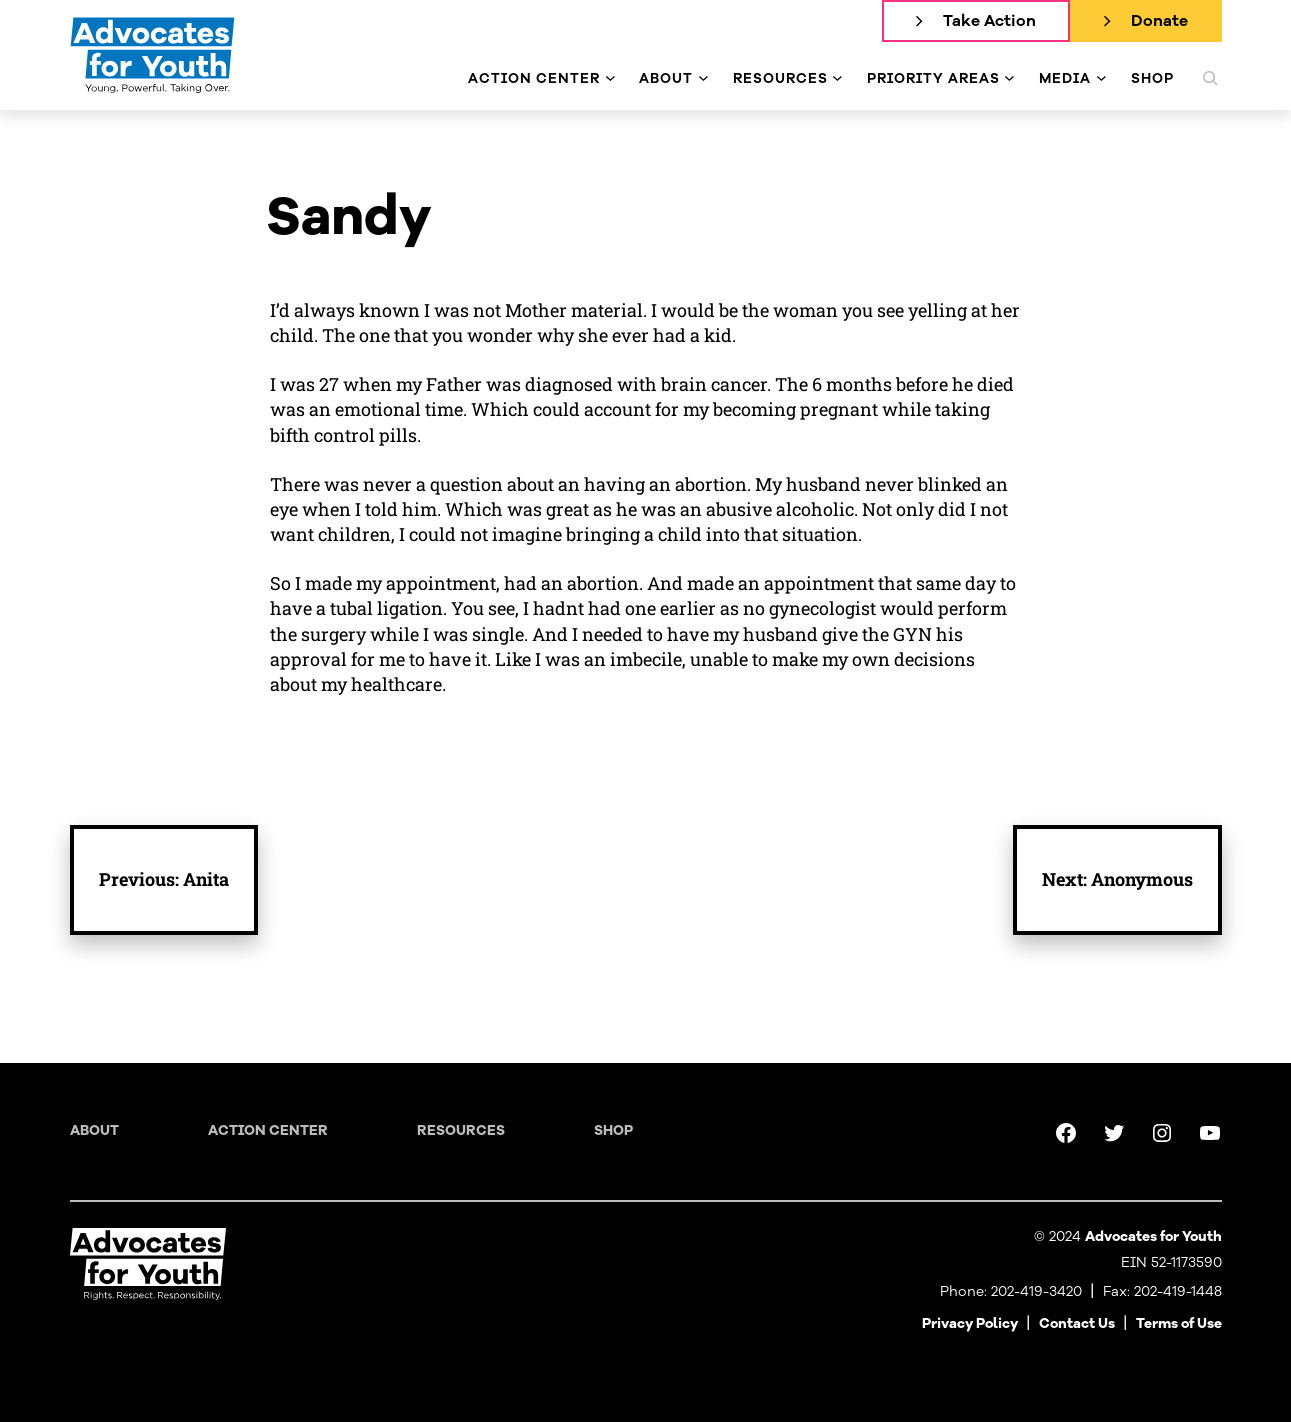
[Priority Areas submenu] (1009, 78)
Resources (461, 1130)
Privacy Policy (970, 1323)
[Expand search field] (1210, 78)
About (94, 1130)
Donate (1159, 21)
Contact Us (1077, 1323)
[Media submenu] (1101, 78)
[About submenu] (703, 78)
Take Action (989, 21)
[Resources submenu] (837, 78)
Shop (613, 1130)
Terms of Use (1179, 1323)
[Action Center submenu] (610, 78)
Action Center (268, 1130)
